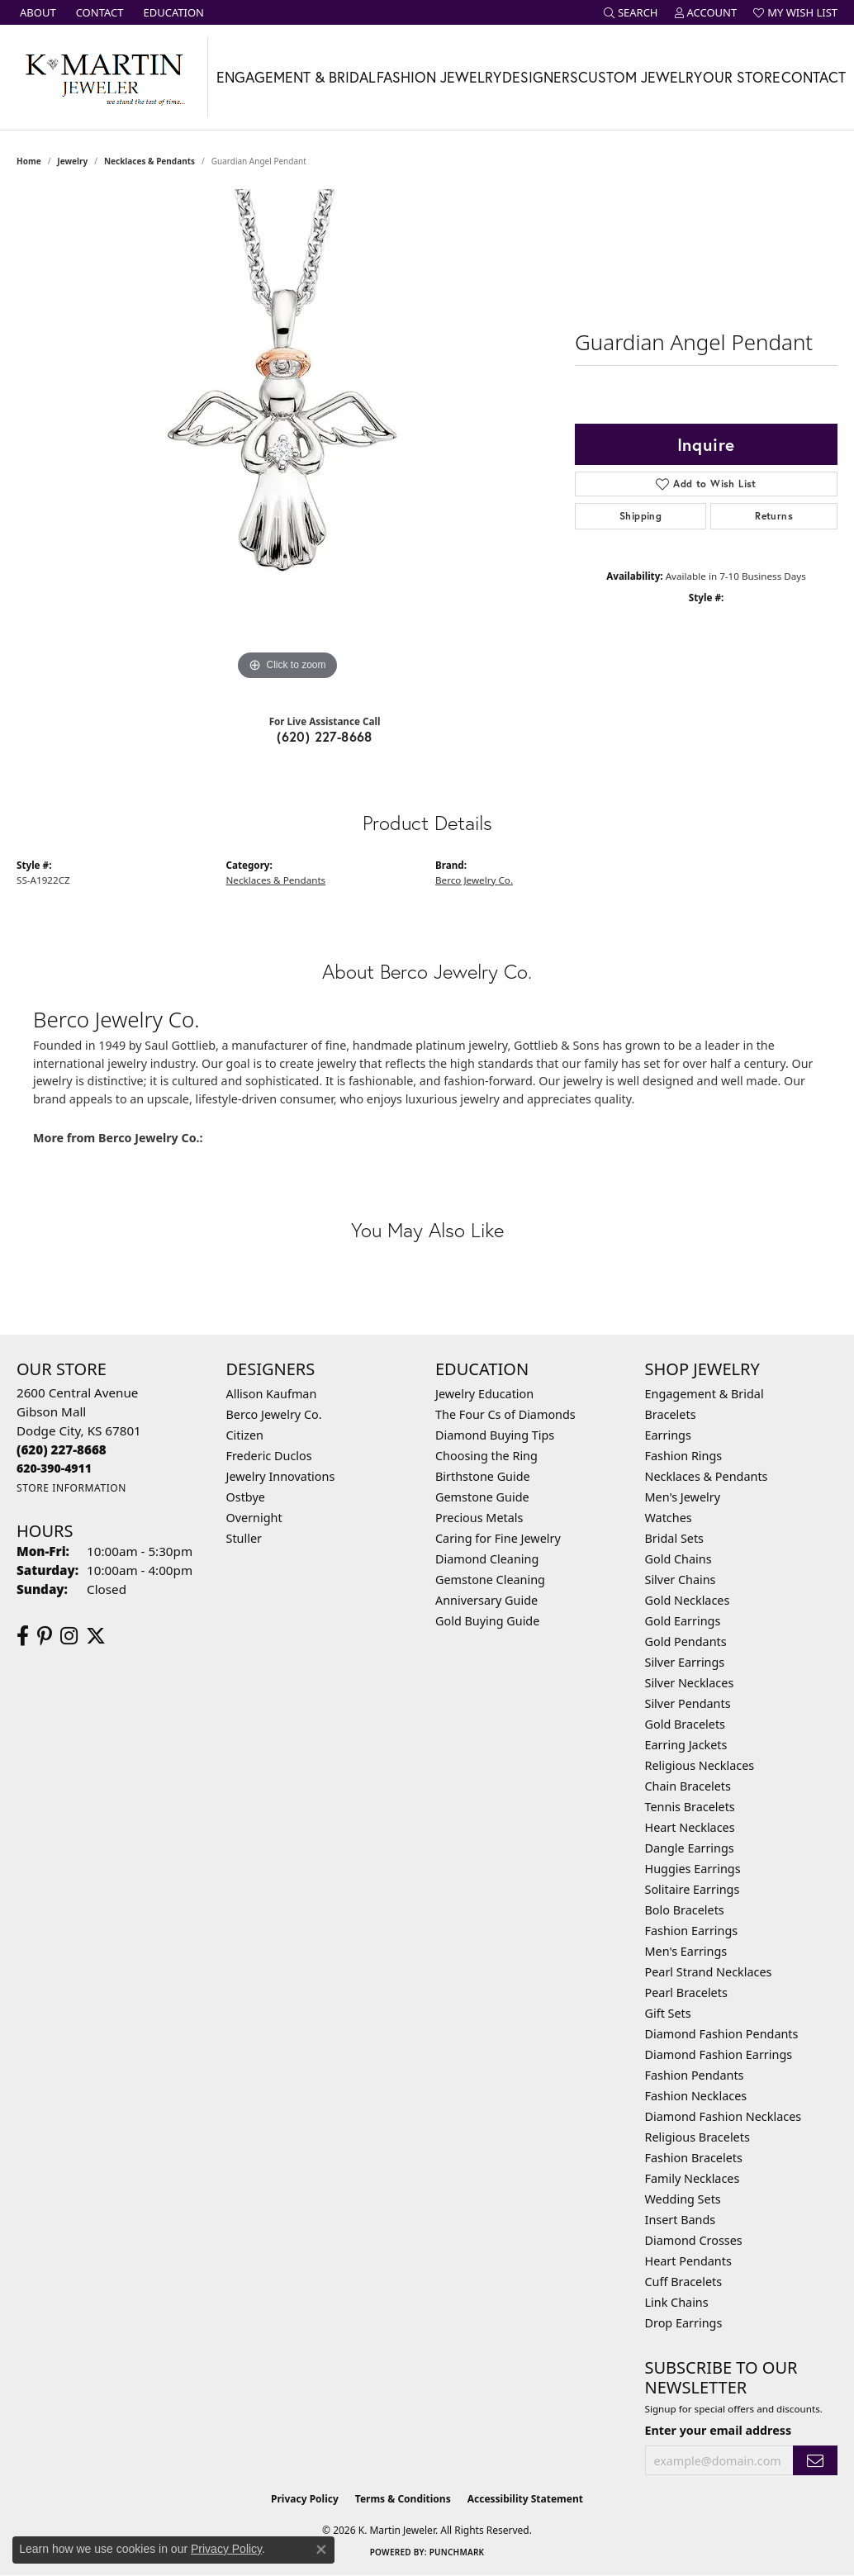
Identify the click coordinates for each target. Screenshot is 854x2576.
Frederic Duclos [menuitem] (269, 1456)
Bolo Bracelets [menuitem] (684, 1910)
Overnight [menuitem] (254, 1517)
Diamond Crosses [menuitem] (694, 2240)
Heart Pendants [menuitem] (688, 2261)
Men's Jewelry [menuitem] (683, 1497)
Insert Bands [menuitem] (680, 2219)
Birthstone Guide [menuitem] (482, 1476)
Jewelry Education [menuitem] (484, 1394)
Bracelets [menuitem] (670, 1414)
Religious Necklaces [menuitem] (700, 1765)
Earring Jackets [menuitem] (686, 1745)
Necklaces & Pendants (149, 161)
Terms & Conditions (403, 2499)
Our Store (741, 77)
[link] (36, 12)
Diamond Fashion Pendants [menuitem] (722, 2034)
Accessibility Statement (525, 2499)
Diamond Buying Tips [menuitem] (494, 1435)
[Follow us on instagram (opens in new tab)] (69, 1636)
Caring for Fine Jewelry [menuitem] (498, 1538)
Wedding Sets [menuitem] (683, 2199)
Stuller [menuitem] (244, 1538)
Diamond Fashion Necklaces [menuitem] (723, 2116)
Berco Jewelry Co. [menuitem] (274, 1414)
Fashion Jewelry (439, 77)
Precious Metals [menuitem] (479, 1517)
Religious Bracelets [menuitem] (697, 2137)
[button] (631, 12)
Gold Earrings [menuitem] (683, 1621)
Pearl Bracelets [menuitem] (686, 1992)
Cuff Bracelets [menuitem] (684, 2281)
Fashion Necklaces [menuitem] (696, 2096)
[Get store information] (71, 1488)
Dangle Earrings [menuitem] (689, 1848)
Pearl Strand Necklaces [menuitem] (708, 1972)
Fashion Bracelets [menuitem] (694, 2158)
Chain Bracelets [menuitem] (688, 1786)
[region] (287, 437)
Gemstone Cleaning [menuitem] (490, 1579)
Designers (540, 77)
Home (29, 161)
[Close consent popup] (321, 2550)
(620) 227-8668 (324, 736)
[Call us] (54, 1468)
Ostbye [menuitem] (245, 1497)
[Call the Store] (62, 1449)
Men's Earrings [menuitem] (686, 1951)
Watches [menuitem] (668, 1517)
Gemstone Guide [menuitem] (482, 1497)
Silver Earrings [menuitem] (685, 1662)
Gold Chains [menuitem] (678, 1559)
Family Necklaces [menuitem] (692, 2178)
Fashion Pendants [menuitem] (694, 2075)
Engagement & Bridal (296, 77)
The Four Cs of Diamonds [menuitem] (505, 1414)
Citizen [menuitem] (245, 1435)
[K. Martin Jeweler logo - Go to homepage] (104, 77)
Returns (774, 516)
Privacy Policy (305, 2499)
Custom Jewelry (640, 77)
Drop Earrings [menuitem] (684, 2323)
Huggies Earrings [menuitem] (693, 1868)
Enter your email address (718, 2430)
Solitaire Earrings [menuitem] (692, 1889)
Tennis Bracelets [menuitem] (690, 1807)
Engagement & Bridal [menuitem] (704, 1394)
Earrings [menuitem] (668, 1435)
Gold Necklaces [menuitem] (687, 1600)
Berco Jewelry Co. (474, 880)
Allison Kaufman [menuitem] (271, 1394)
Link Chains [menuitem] (677, 2302)
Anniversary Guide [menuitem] (486, 1600)
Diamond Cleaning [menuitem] (486, 1559)
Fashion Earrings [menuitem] (691, 1930)
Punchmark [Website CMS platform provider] (457, 2552)
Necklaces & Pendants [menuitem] (706, 1476)
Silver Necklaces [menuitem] (689, 1683)
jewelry (72, 161)
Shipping (640, 516)
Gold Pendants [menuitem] (686, 1641)
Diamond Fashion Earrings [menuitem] (719, 2054)
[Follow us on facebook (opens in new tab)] (23, 1636)
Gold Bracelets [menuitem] (685, 1724)
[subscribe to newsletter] (815, 2461)
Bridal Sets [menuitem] (675, 1538)
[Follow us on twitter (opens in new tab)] (96, 1636)
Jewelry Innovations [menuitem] (280, 1476)
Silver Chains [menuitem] (680, 1579)
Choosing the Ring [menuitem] (486, 1456)
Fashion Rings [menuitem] (684, 1456)
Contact (813, 77)
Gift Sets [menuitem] (668, 2013)
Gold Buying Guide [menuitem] (487, 1621)
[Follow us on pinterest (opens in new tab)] (44, 1636)
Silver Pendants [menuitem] (688, 1703)
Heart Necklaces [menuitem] (690, 1827)
